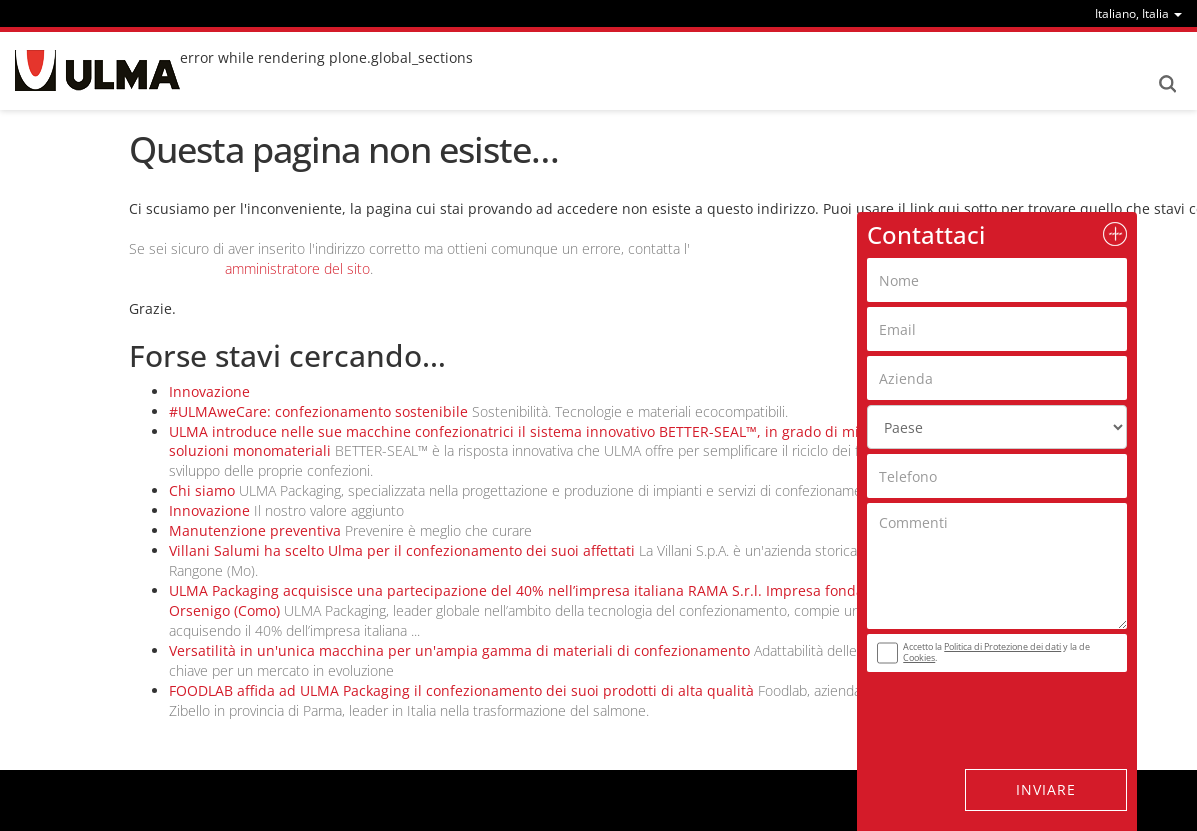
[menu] (1138, 13)
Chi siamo (202, 490)
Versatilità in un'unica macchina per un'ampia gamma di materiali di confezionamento (459, 650)
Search (1167, 84)
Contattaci (926, 234)
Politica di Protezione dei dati (1002, 646)
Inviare (1046, 789)
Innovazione (209, 391)
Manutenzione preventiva (255, 530)
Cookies (919, 657)
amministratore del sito (297, 268)
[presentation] (988, 708)
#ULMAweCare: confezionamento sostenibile (318, 411)
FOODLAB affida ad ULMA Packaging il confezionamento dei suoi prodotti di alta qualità (461, 690)
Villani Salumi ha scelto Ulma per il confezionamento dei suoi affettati (402, 550)
